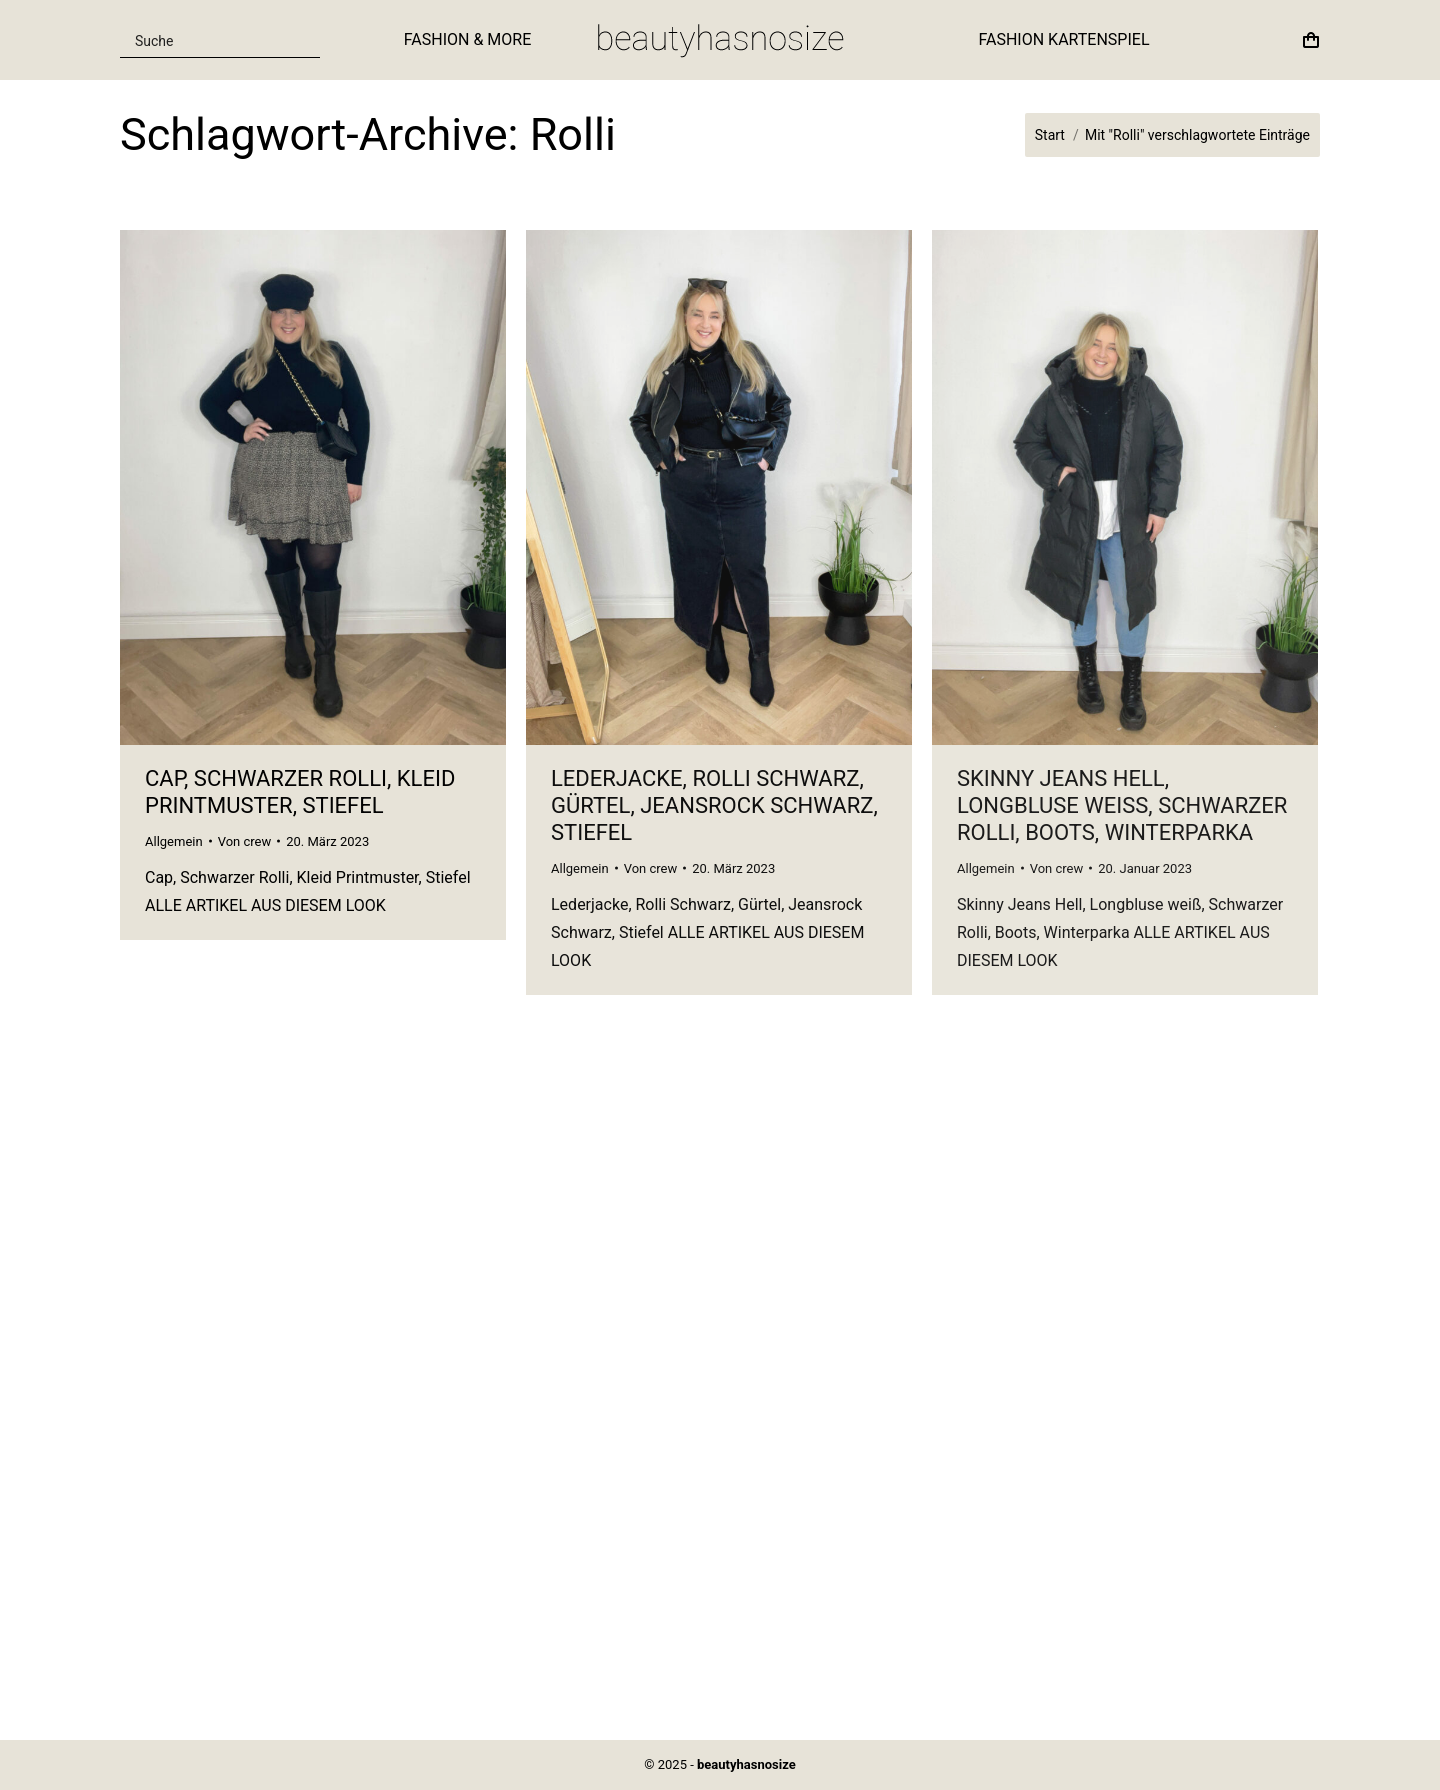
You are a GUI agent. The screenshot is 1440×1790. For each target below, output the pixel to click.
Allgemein (174, 841)
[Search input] (208, 40)
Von (245, 841)
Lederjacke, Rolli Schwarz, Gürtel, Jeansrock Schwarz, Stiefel (714, 805)
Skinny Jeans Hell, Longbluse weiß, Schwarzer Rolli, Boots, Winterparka (1122, 805)
